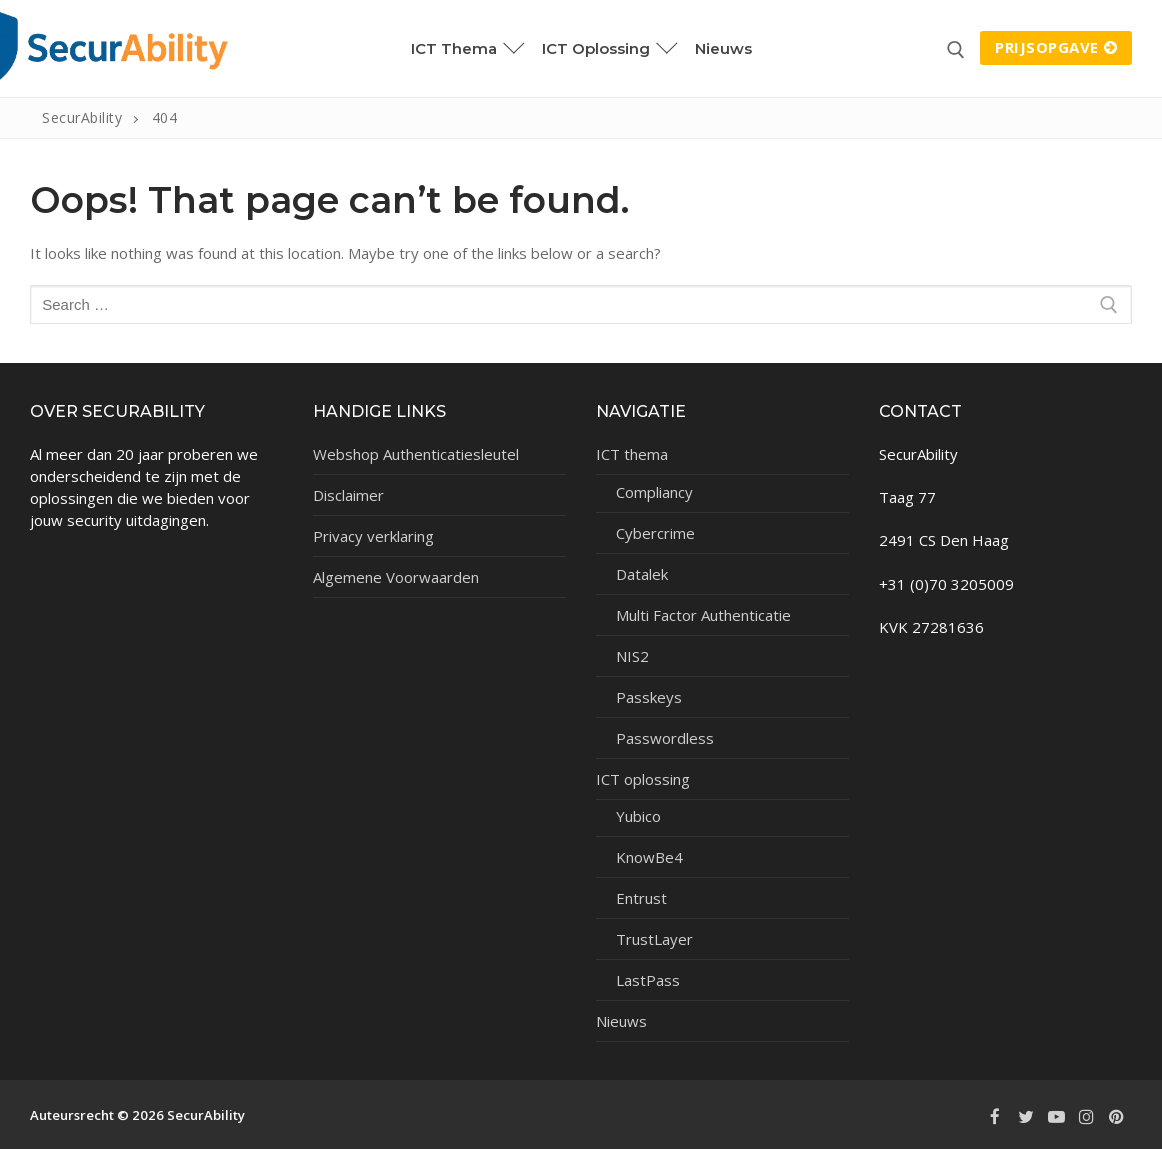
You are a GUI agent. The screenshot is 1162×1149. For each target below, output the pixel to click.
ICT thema (634, 454)
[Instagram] (1086, 1117)
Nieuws (621, 1021)
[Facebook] (995, 1117)
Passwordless (665, 738)
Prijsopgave (1056, 47)
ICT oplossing (645, 779)
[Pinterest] (1117, 1117)
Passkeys (649, 697)
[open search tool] (956, 50)
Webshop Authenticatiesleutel (416, 454)
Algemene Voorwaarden (396, 577)
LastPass (648, 980)
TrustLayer (654, 939)
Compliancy (654, 492)
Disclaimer (348, 495)
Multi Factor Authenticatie (703, 615)
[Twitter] (1025, 1117)
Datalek (642, 574)
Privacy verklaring (373, 536)
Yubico (638, 816)
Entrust (641, 898)
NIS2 (632, 656)
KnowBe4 (649, 857)
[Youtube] (1056, 1117)
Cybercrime (655, 533)
